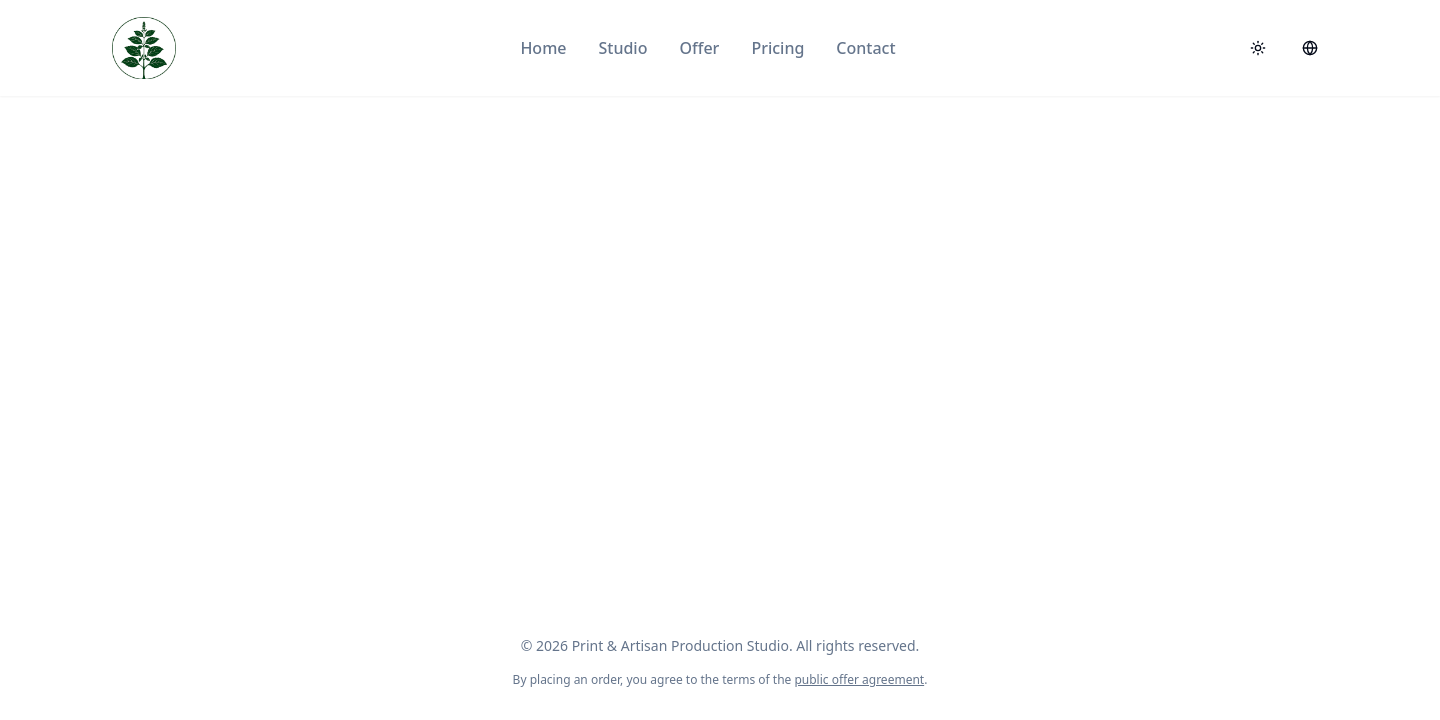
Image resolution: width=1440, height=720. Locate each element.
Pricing (777, 48)
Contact (865, 48)
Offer (699, 48)
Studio (622, 48)
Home (543, 48)
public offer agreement (859, 679)
